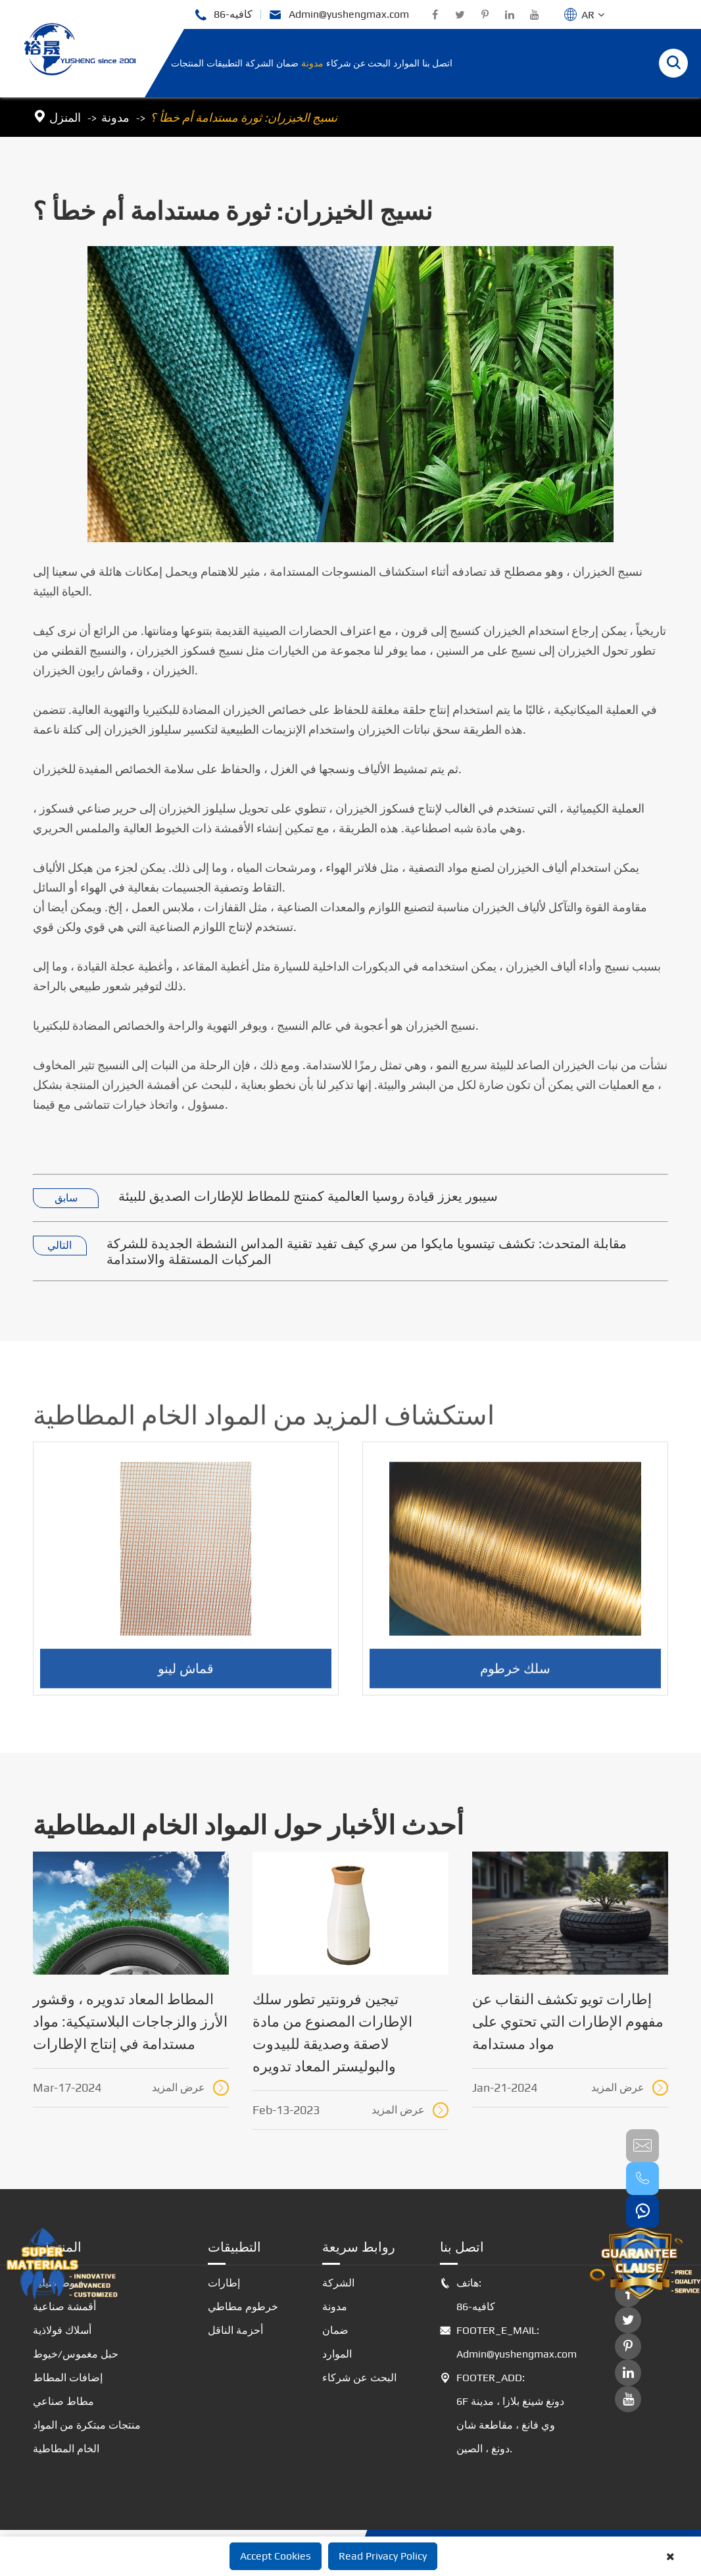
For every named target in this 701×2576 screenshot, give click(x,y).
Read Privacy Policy (383, 2556)
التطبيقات (224, 63)
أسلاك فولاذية (62, 2330)
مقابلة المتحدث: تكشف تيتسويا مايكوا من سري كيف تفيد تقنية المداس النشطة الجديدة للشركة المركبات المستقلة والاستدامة (367, 1251)
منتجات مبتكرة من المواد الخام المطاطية (87, 2437)
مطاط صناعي (63, 2401)
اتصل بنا (437, 63)
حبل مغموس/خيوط (75, 2354)
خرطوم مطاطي (243, 2306)
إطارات (224, 2283)
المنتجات (187, 63)
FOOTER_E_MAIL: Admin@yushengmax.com (505, 2342)
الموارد (406, 63)
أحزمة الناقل (235, 2330)
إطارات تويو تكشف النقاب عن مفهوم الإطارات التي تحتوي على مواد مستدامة (568, 2021)
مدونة (312, 63)
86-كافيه (223, 15)
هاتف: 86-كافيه (467, 2295)
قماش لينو (186, 1677)
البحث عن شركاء (358, 63)
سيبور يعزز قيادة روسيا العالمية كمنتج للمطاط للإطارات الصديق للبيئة (308, 1195)
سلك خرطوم (515, 1677)
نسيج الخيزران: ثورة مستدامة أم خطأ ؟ (243, 117)
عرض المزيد (190, 2088)
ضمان (287, 63)
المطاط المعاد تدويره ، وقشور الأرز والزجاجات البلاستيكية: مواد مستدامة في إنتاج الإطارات (130, 2021)
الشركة (259, 63)
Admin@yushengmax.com (339, 15)
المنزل (65, 117)
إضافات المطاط (68, 2377)
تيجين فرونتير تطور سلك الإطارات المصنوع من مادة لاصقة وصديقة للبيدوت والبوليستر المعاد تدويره (332, 2032)
